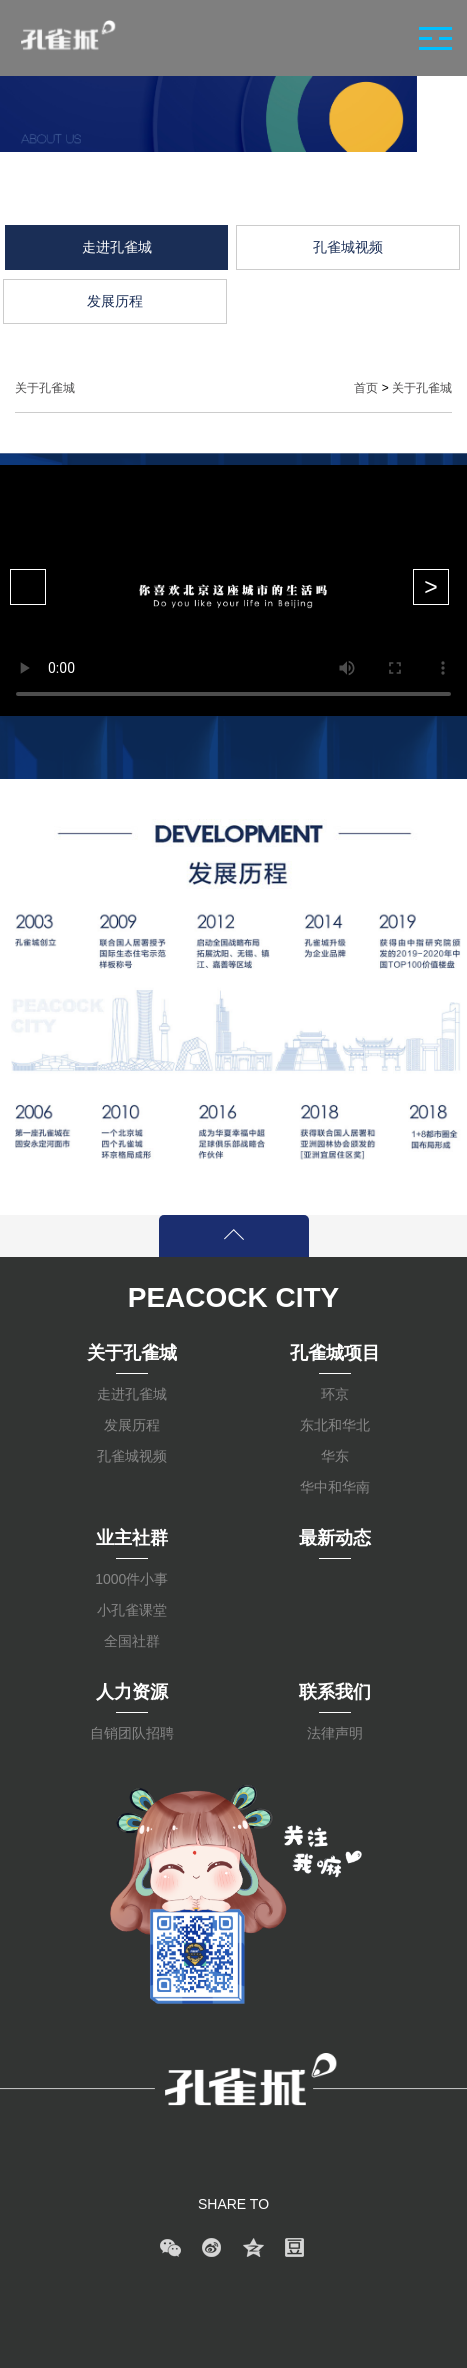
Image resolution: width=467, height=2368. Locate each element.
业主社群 (132, 1538)
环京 (335, 1394)
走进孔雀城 (132, 1394)
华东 (335, 1456)
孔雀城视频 (132, 1456)
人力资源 (132, 1692)
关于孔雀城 (422, 388)
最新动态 (335, 1538)
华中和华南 (335, 1487)
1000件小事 (131, 1579)
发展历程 (132, 1425)
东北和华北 (335, 1425)
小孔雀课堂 (132, 1610)
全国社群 (132, 1641)
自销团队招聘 (132, 1733)
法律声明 (335, 1733)
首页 (366, 388)
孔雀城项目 (335, 1353)
